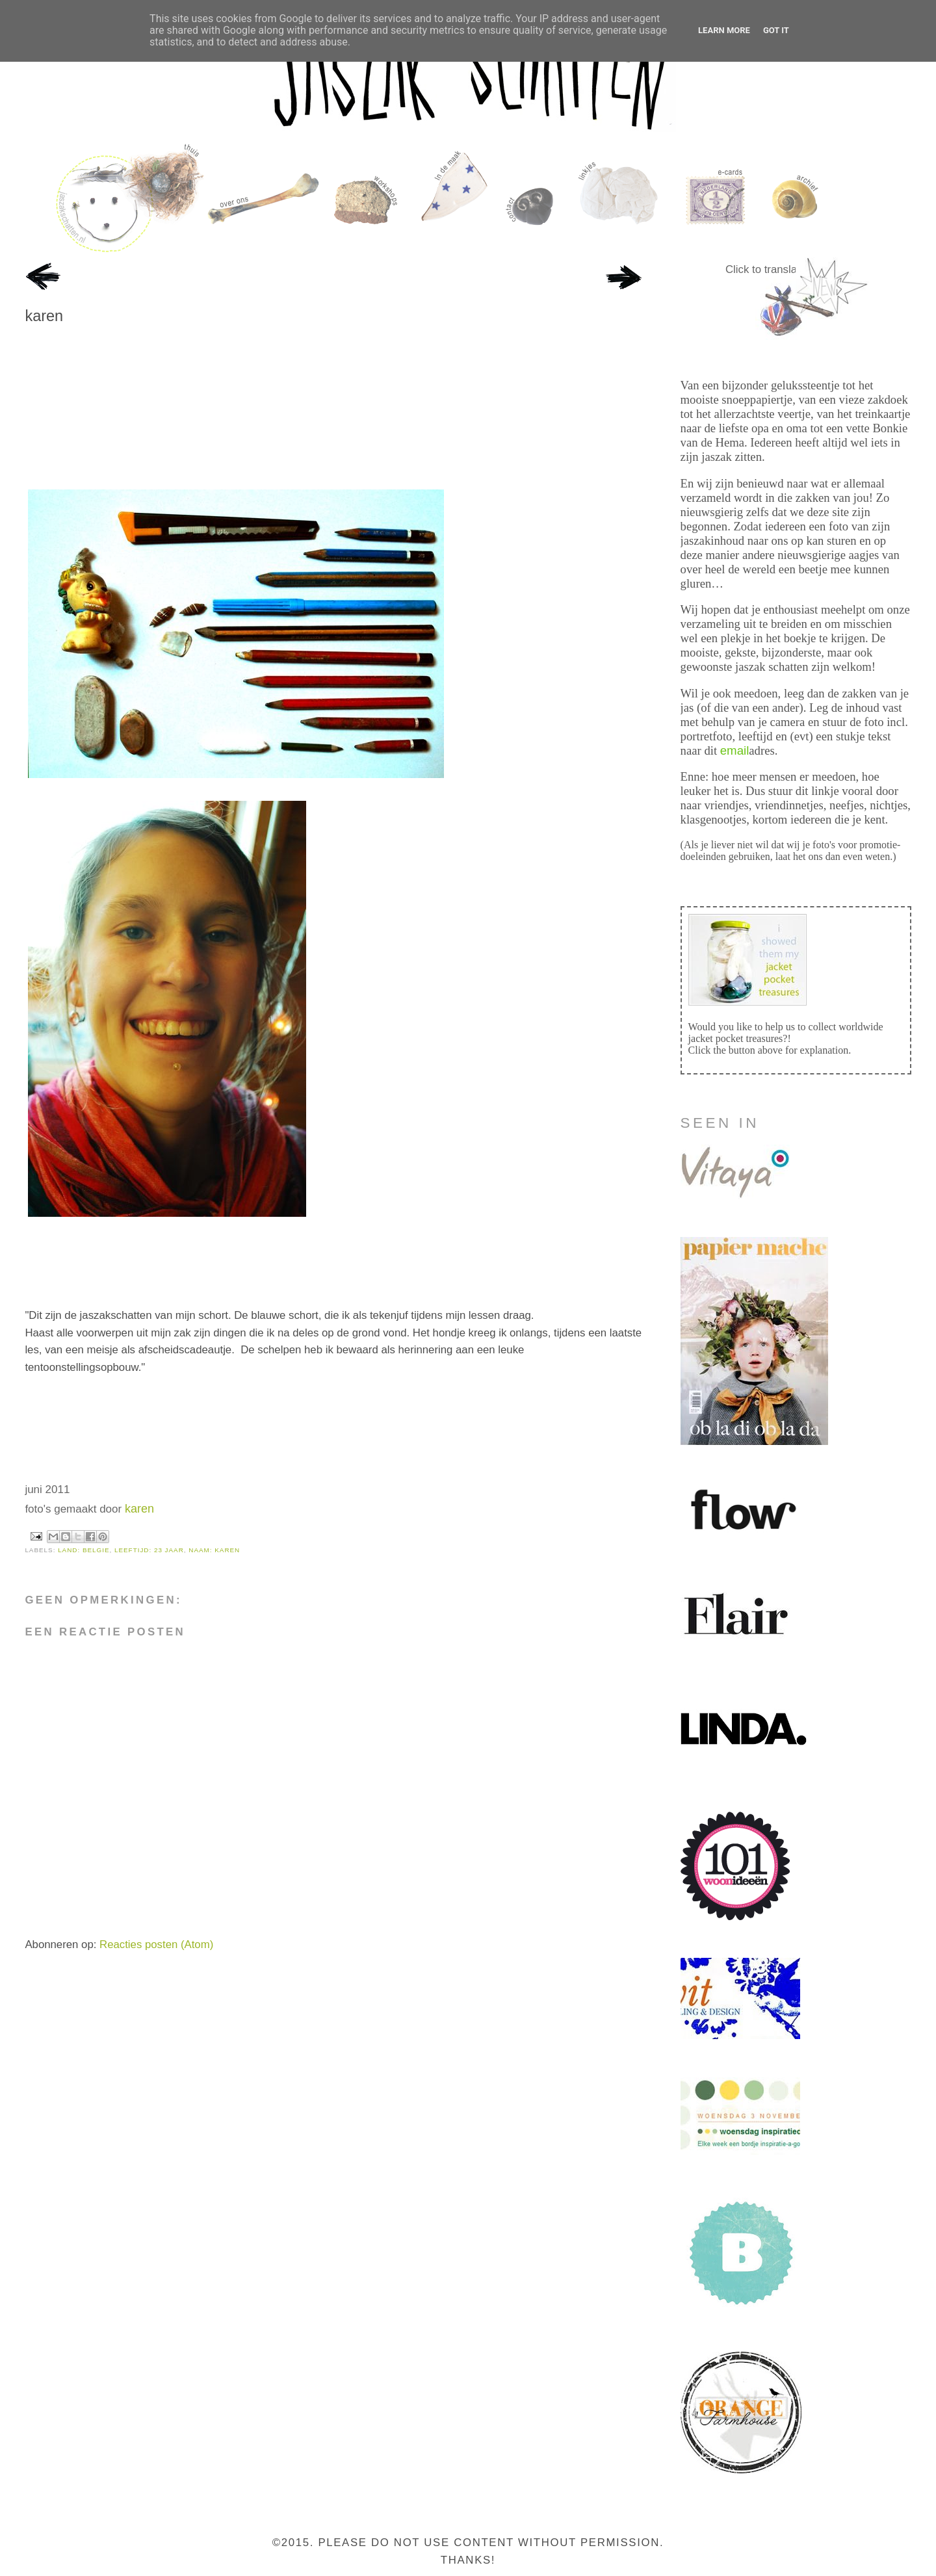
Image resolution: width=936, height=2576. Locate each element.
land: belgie (83, 1550)
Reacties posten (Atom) (156, 1944)
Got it (776, 30)
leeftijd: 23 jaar (149, 1550)
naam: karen (214, 1550)
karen (44, 315)
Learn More (724, 30)
